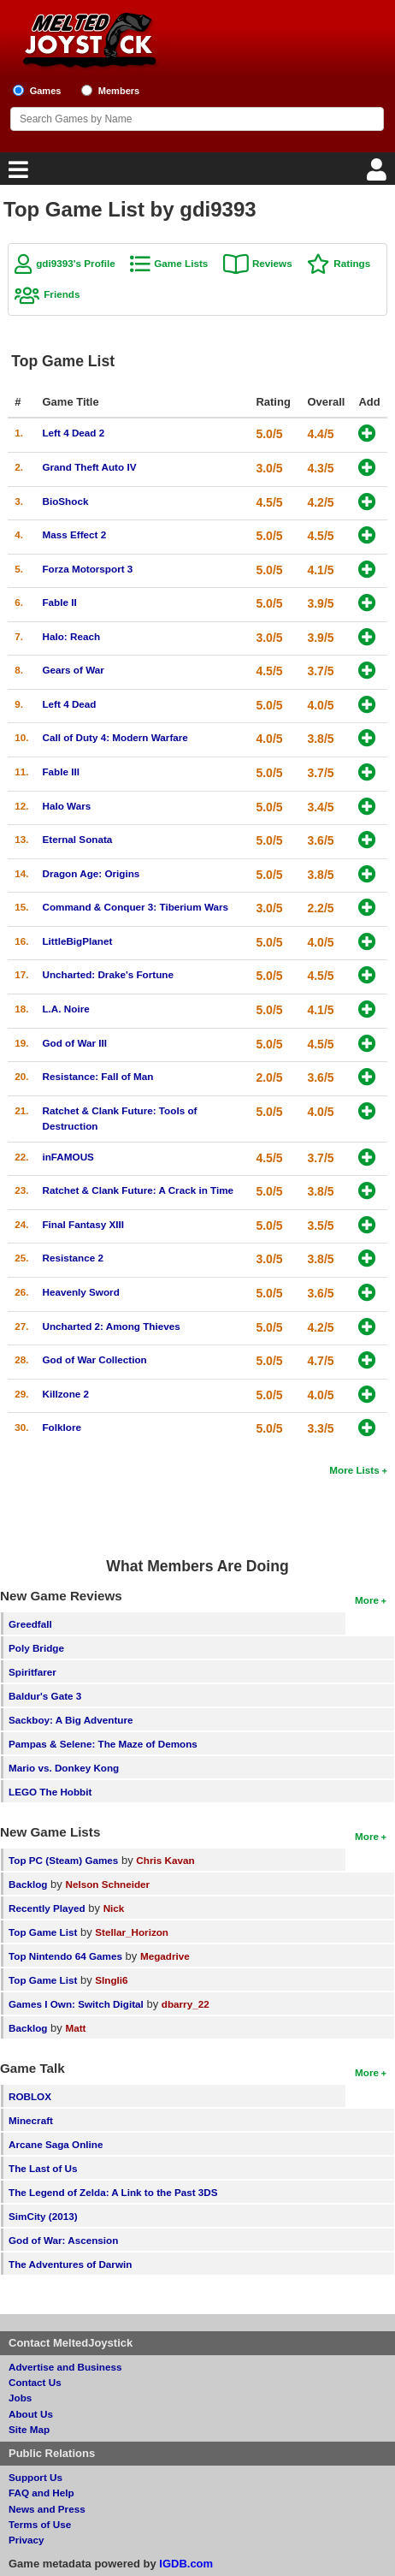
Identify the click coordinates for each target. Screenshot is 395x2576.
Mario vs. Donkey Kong (64, 1767)
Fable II (59, 602)
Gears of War (72, 669)
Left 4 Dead (69, 703)
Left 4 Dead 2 (73, 432)
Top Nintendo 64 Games (65, 1956)
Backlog (28, 1884)
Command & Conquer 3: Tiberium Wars (135, 906)
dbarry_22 (185, 2003)
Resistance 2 (72, 1257)
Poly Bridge (36, 1647)
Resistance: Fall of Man (97, 1076)
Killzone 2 (65, 1393)
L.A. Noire (65, 1008)
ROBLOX (30, 2096)
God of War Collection (94, 1359)
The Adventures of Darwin (70, 2264)
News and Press (47, 2508)
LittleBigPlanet (77, 941)
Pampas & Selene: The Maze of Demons (103, 1743)
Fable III (61, 771)
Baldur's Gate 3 (45, 1695)
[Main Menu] (16, 174)
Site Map (29, 2429)
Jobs (20, 2397)
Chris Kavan (165, 1860)
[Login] (379, 174)
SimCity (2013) (43, 2216)
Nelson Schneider (107, 1884)
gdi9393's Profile (75, 263)
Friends (62, 294)
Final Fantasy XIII (82, 1224)
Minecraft (31, 2120)
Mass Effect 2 (74, 534)
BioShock (65, 501)
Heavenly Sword (80, 1291)
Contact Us (35, 2382)
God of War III (74, 1042)
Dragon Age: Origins (90, 873)
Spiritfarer (32, 1671)
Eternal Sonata (77, 839)
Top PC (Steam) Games (63, 1860)
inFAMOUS (67, 1156)
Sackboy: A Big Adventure (71, 1719)
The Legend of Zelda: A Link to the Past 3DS (113, 2192)
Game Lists (181, 263)
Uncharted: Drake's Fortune (107, 974)
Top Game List (43, 1932)
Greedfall (30, 1623)
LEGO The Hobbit (50, 1791)
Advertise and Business (65, 2366)
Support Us (35, 2477)
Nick (114, 1908)
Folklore (61, 1427)
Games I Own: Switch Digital (76, 2003)
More (367, 1600)
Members (119, 91)
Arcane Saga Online (56, 2144)
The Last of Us (43, 2168)
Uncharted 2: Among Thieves (111, 1326)
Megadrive (165, 1956)
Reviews (272, 263)
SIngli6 (111, 1979)
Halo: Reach (71, 636)
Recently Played (47, 1908)
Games (46, 91)
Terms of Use (40, 2524)
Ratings (351, 263)
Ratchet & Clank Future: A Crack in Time (137, 1190)
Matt (75, 2027)
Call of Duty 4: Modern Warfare (114, 737)
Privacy (26, 2539)
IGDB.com (186, 2563)
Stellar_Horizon (131, 1932)
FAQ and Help (41, 2492)
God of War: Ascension (63, 2240)
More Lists (354, 1469)
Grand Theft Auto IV (89, 466)
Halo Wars (66, 805)
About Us (31, 2413)
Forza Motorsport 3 (87, 568)
